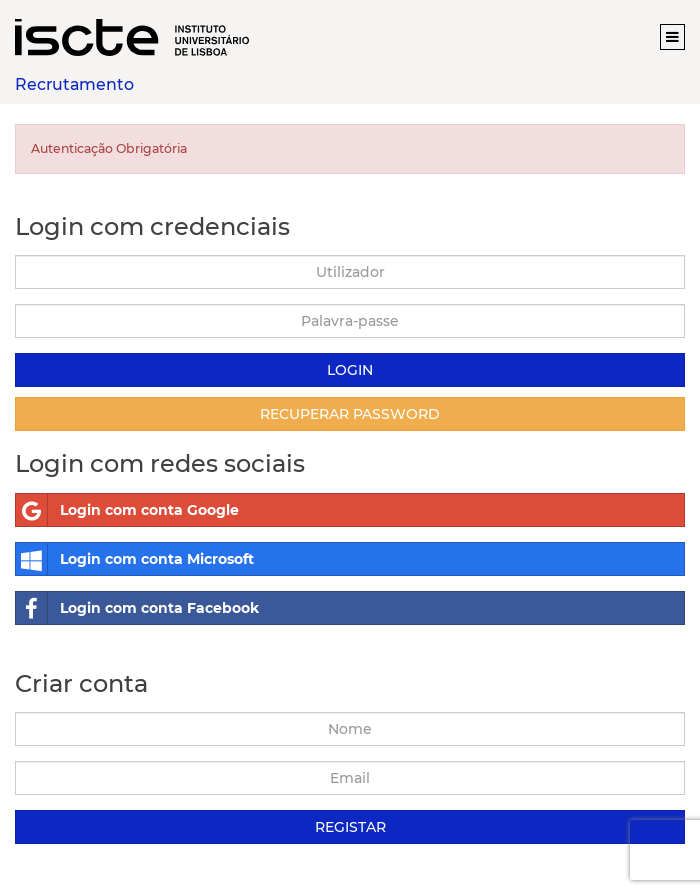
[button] (672, 37)
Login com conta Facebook (137, 608)
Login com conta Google (127, 510)
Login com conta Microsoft (135, 559)
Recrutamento (74, 84)
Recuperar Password (350, 414)
